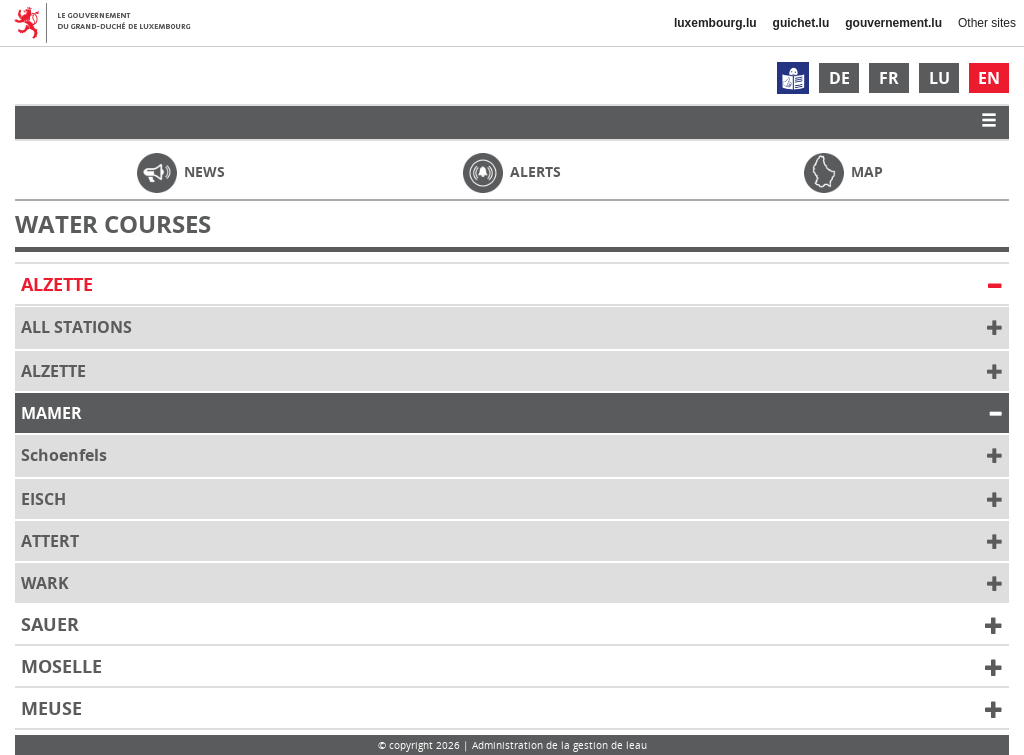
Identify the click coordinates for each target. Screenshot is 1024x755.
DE (839, 78)
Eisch (512, 500)
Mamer (512, 414)
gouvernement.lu (893, 23)
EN (989, 78)
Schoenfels (512, 455)
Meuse (512, 709)
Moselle (512, 667)
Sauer (512, 625)
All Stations (512, 328)
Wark (512, 584)
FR (889, 78)
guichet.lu (801, 23)
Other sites (987, 23)
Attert (512, 542)
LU (939, 78)
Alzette (512, 285)
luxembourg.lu (715, 23)
